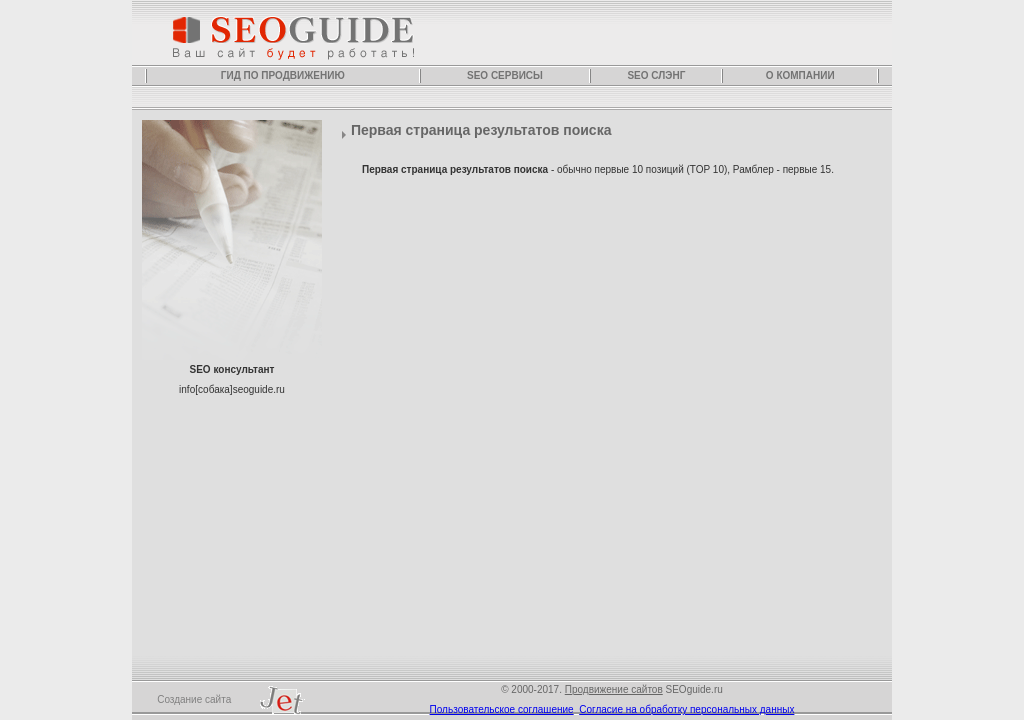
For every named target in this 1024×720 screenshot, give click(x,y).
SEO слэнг (656, 75)
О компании (800, 75)
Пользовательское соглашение (502, 709)
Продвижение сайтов (614, 689)
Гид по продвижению (283, 75)
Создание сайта (242, 699)
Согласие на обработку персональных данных (686, 709)
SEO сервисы (505, 75)
